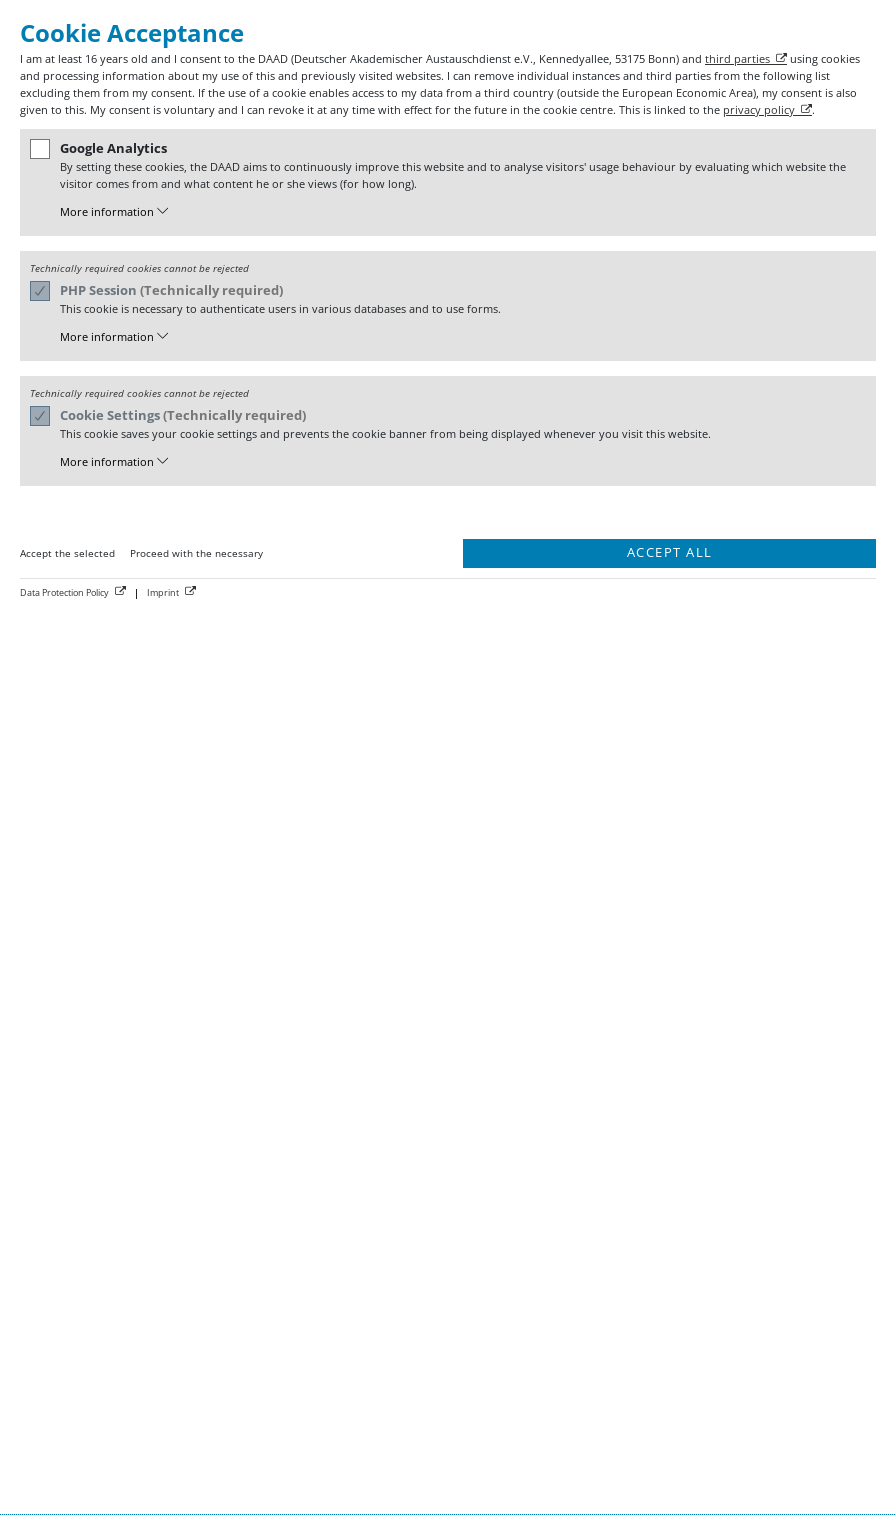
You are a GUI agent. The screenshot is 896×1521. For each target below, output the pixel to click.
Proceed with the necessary (196, 553)
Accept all (670, 552)
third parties (737, 58)
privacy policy (759, 109)
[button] (460, 212)
